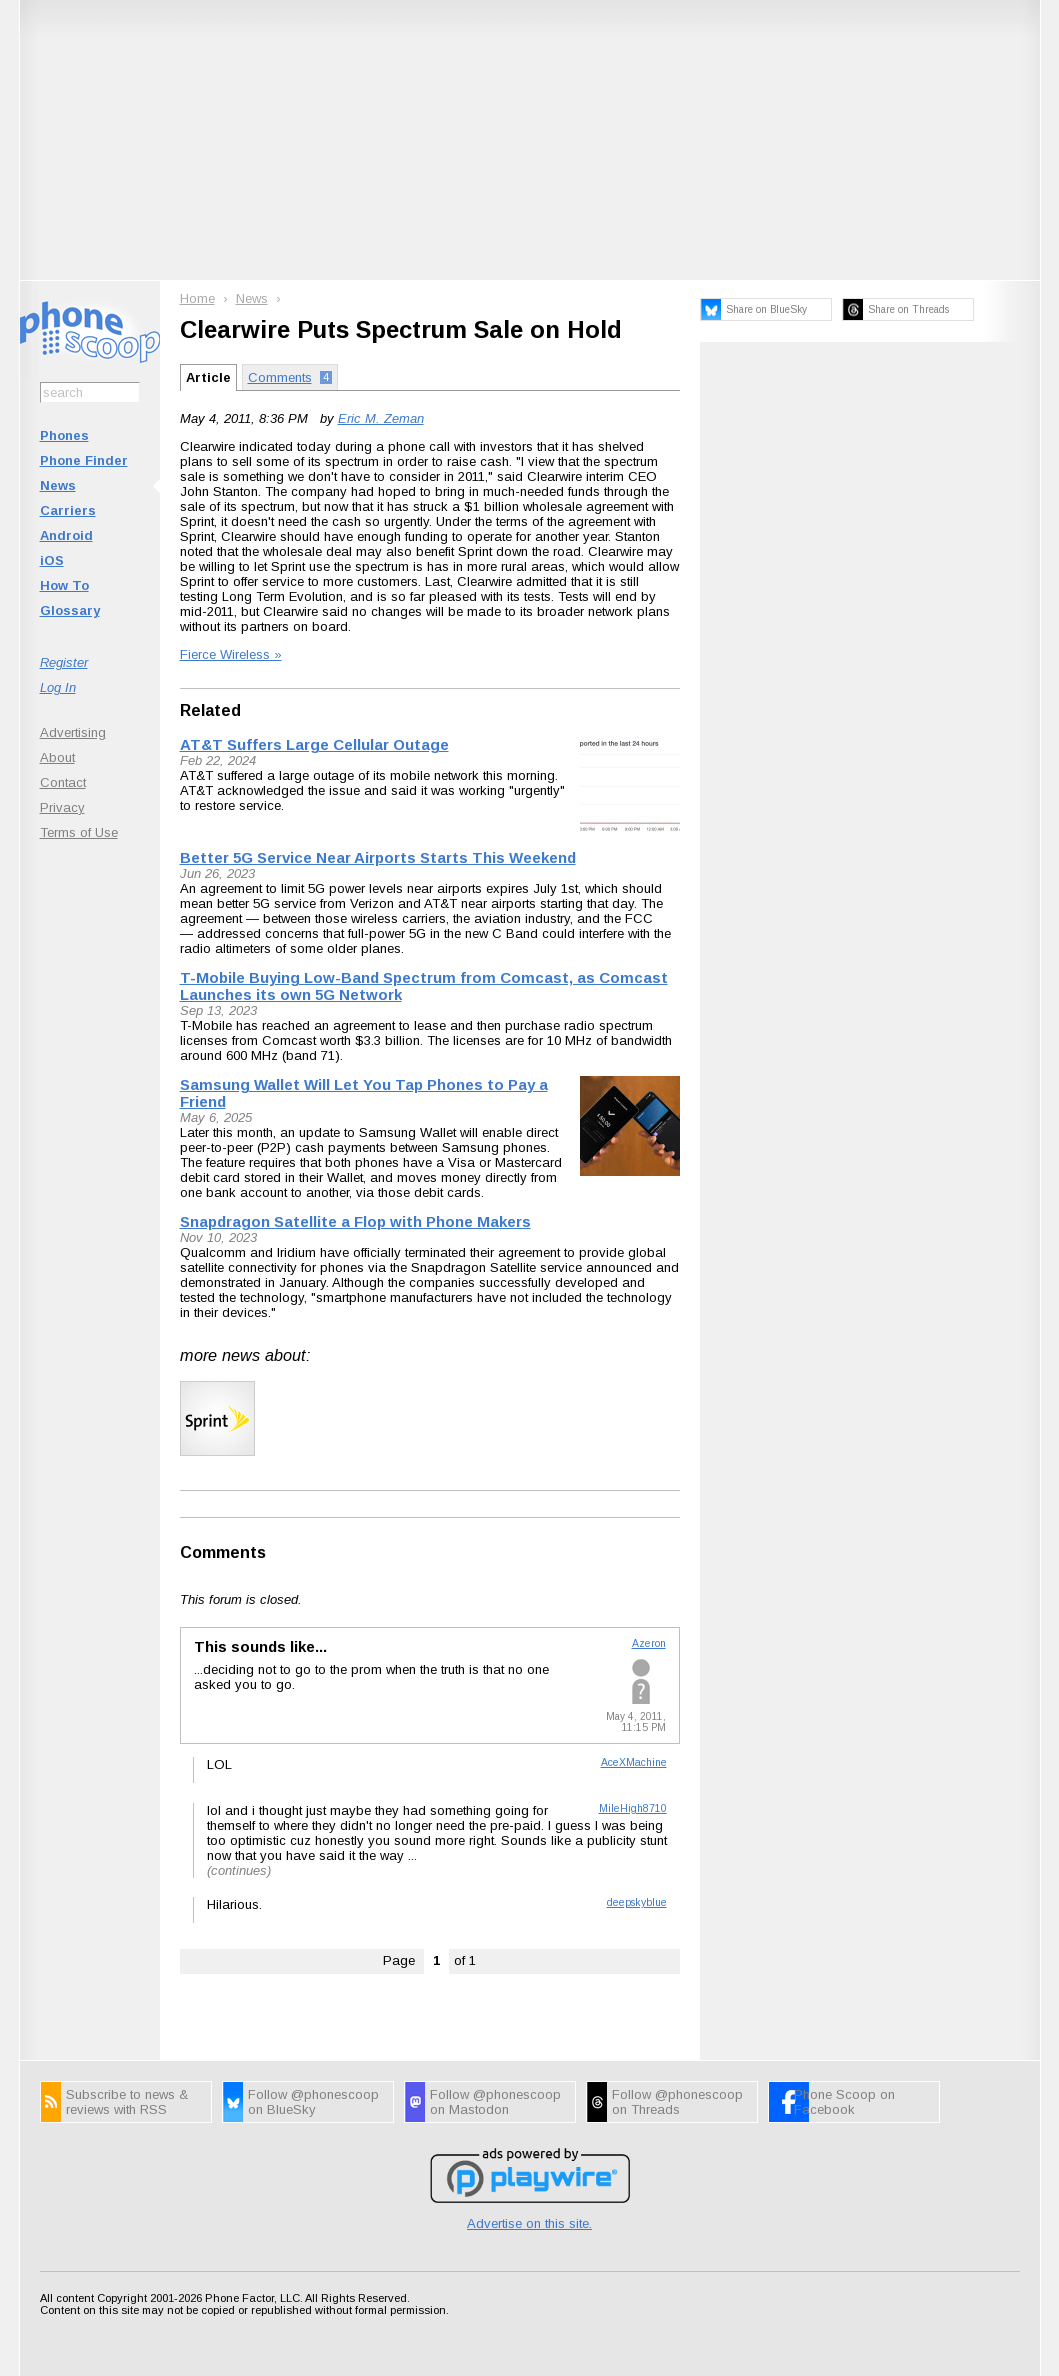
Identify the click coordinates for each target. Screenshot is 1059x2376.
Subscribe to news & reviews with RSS (127, 2102)
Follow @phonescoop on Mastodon (495, 2102)
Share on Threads (908, 309)
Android (66, 535)
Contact (63, 782)
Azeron (649, 1643)
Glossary (70, 610)
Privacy (62, 807)
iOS (52, 560)
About (57, 757)
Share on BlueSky (766, 309)
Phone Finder (84, 460)
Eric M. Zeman (381, 418)
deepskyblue (637, 1902)
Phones (64, 435)
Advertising (73, 732)
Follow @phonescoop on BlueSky (313, 2102)
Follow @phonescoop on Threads (677, 2102)
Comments (223, 1552)
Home (197, 298)
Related (210, 710)
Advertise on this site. (529, 2223)
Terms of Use (79, 832)
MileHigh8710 (633, 1808)
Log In (58, 687)
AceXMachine (634, 1762)
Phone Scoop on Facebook (844, 2102)
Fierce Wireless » (231, 654)
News (58, 485)
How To (64, 585)
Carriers (68, 510)
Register (64, 662)
